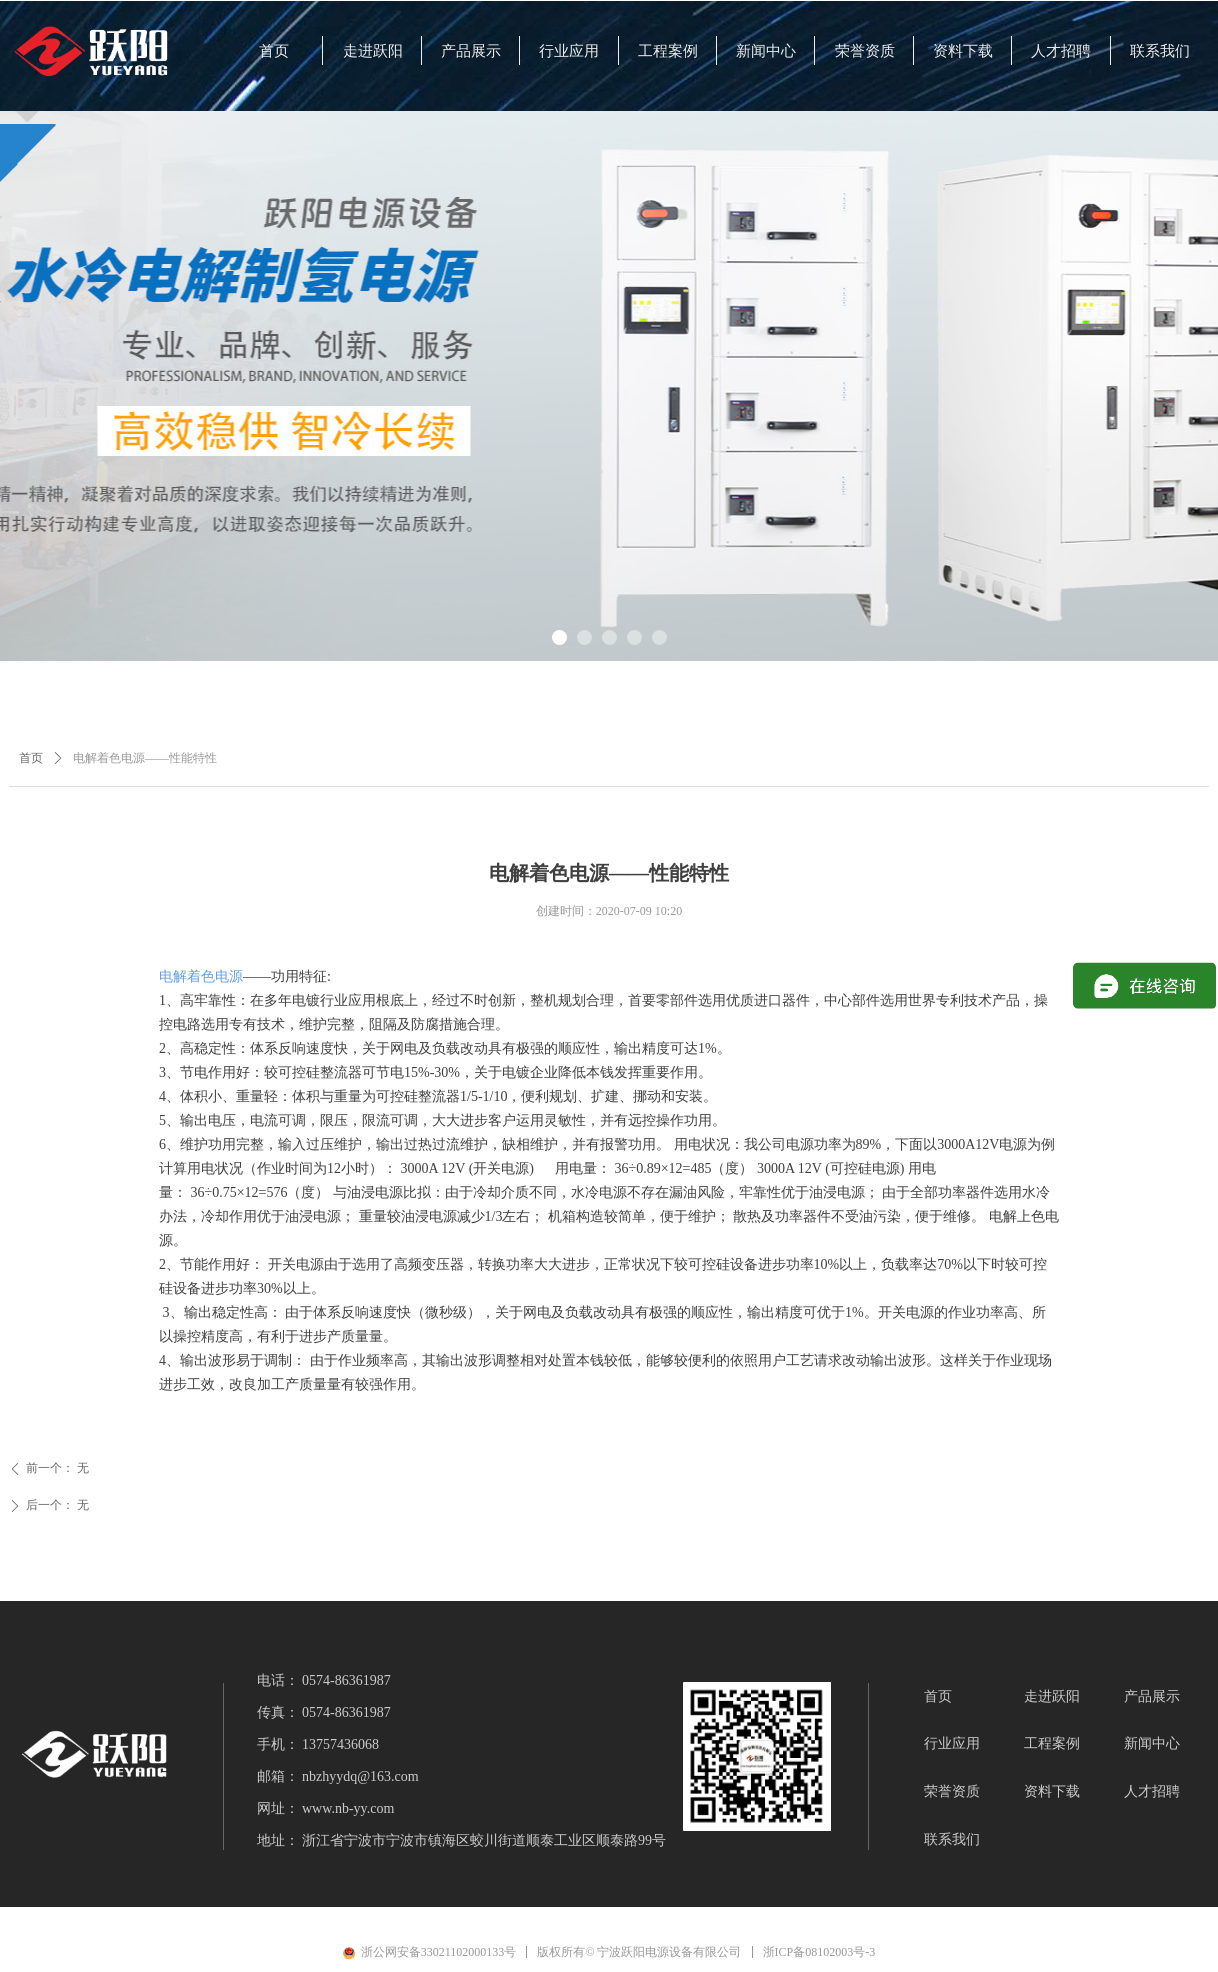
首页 (31, 758)
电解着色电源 (201, 976)
